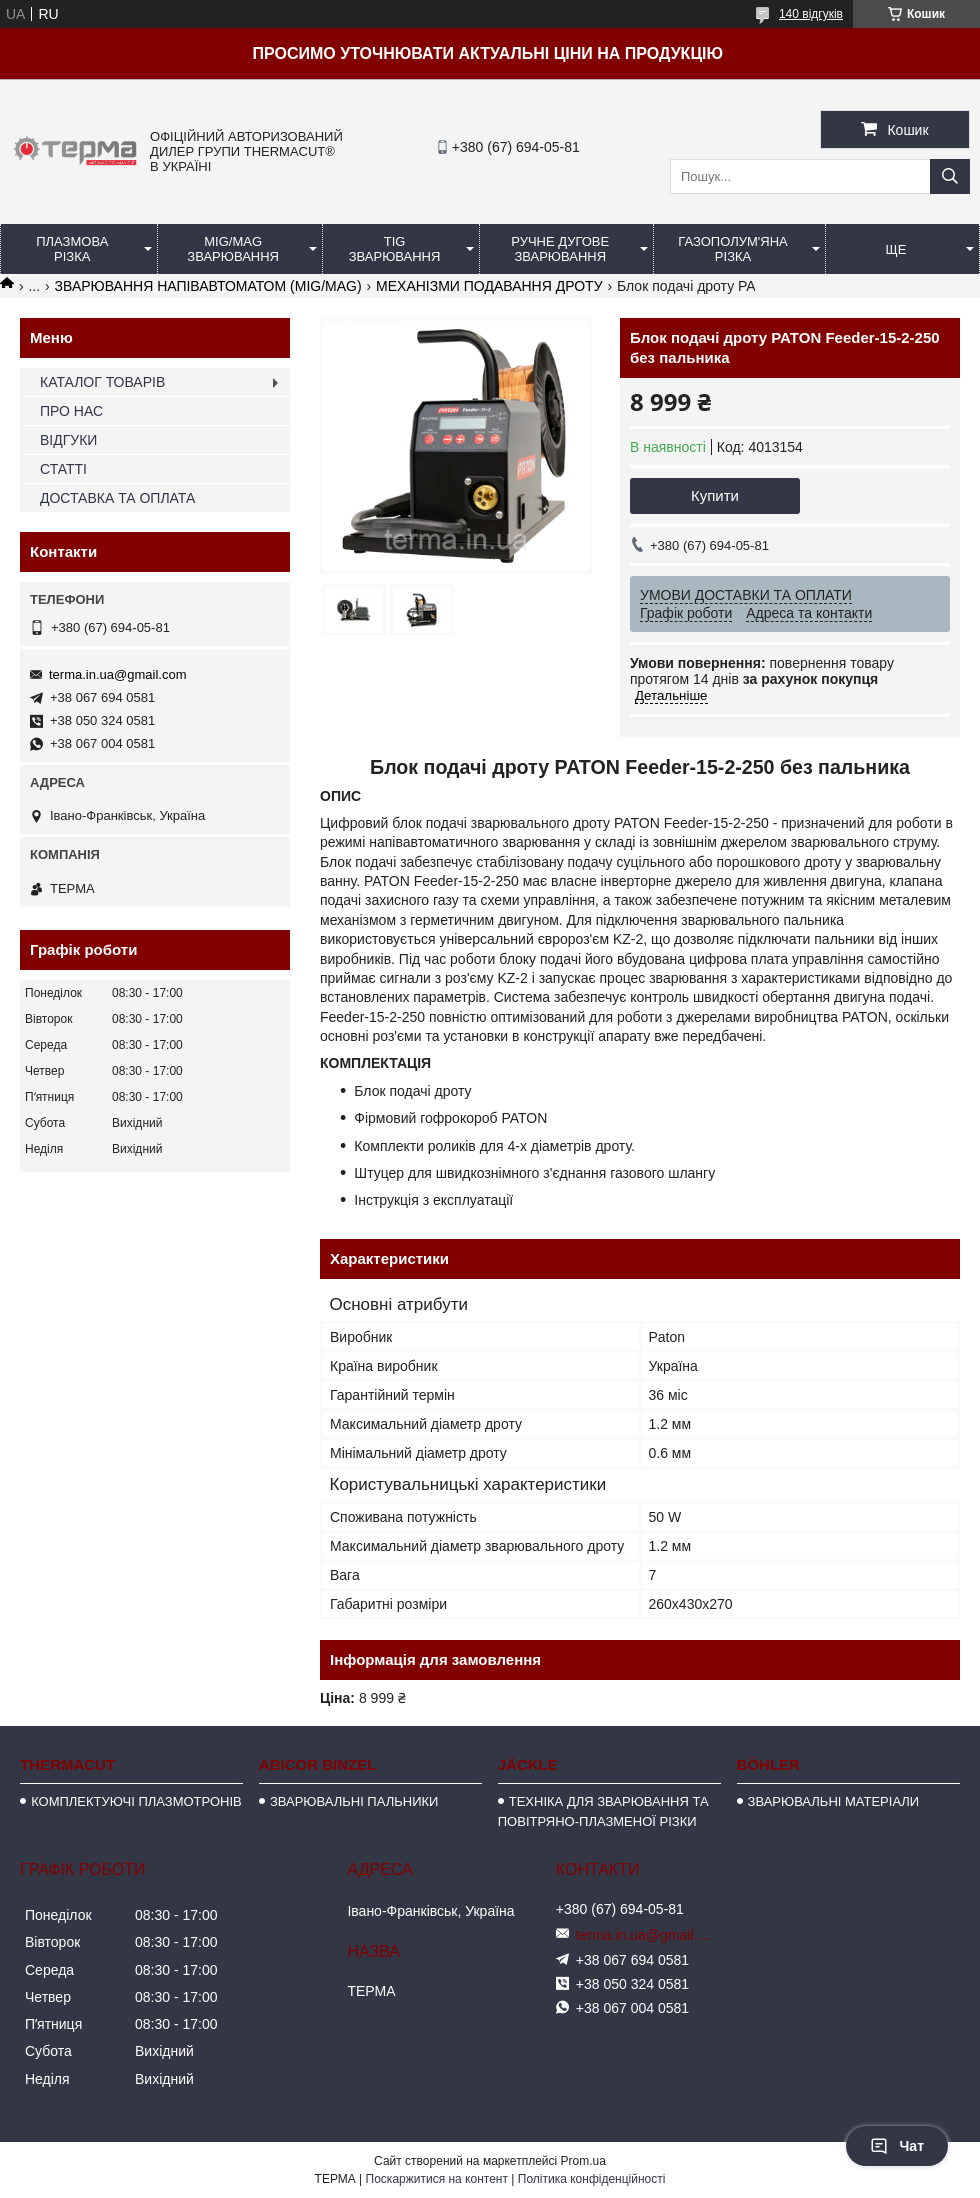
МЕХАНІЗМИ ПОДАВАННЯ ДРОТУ (489, 286)
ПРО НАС (71, 411)
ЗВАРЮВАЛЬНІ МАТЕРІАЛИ (834, 1801)
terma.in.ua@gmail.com (117, 674)
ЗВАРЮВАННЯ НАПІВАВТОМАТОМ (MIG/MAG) (208, 286)
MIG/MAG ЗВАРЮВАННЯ (233, 249)
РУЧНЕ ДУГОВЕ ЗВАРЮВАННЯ (560, 249)
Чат (897, 2146)
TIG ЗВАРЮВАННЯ (395, 249)
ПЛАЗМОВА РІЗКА (72, 249)
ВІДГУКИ (68, 440)
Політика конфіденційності (592, 2179)
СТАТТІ (63, 469)
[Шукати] (950, 176)
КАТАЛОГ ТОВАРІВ (102, 382)
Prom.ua (583, 2161)
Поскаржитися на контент (437, 2179)
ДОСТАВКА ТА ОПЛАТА (117, 498)
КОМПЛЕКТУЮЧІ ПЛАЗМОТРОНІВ (136, 1801)
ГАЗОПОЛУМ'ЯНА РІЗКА (732, 249)
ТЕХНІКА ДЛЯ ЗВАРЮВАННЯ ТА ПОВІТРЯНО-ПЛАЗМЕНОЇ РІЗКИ (603, 1811)
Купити (715, 495)
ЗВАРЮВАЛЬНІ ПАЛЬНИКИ (354, 1801)
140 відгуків (811, 14)
